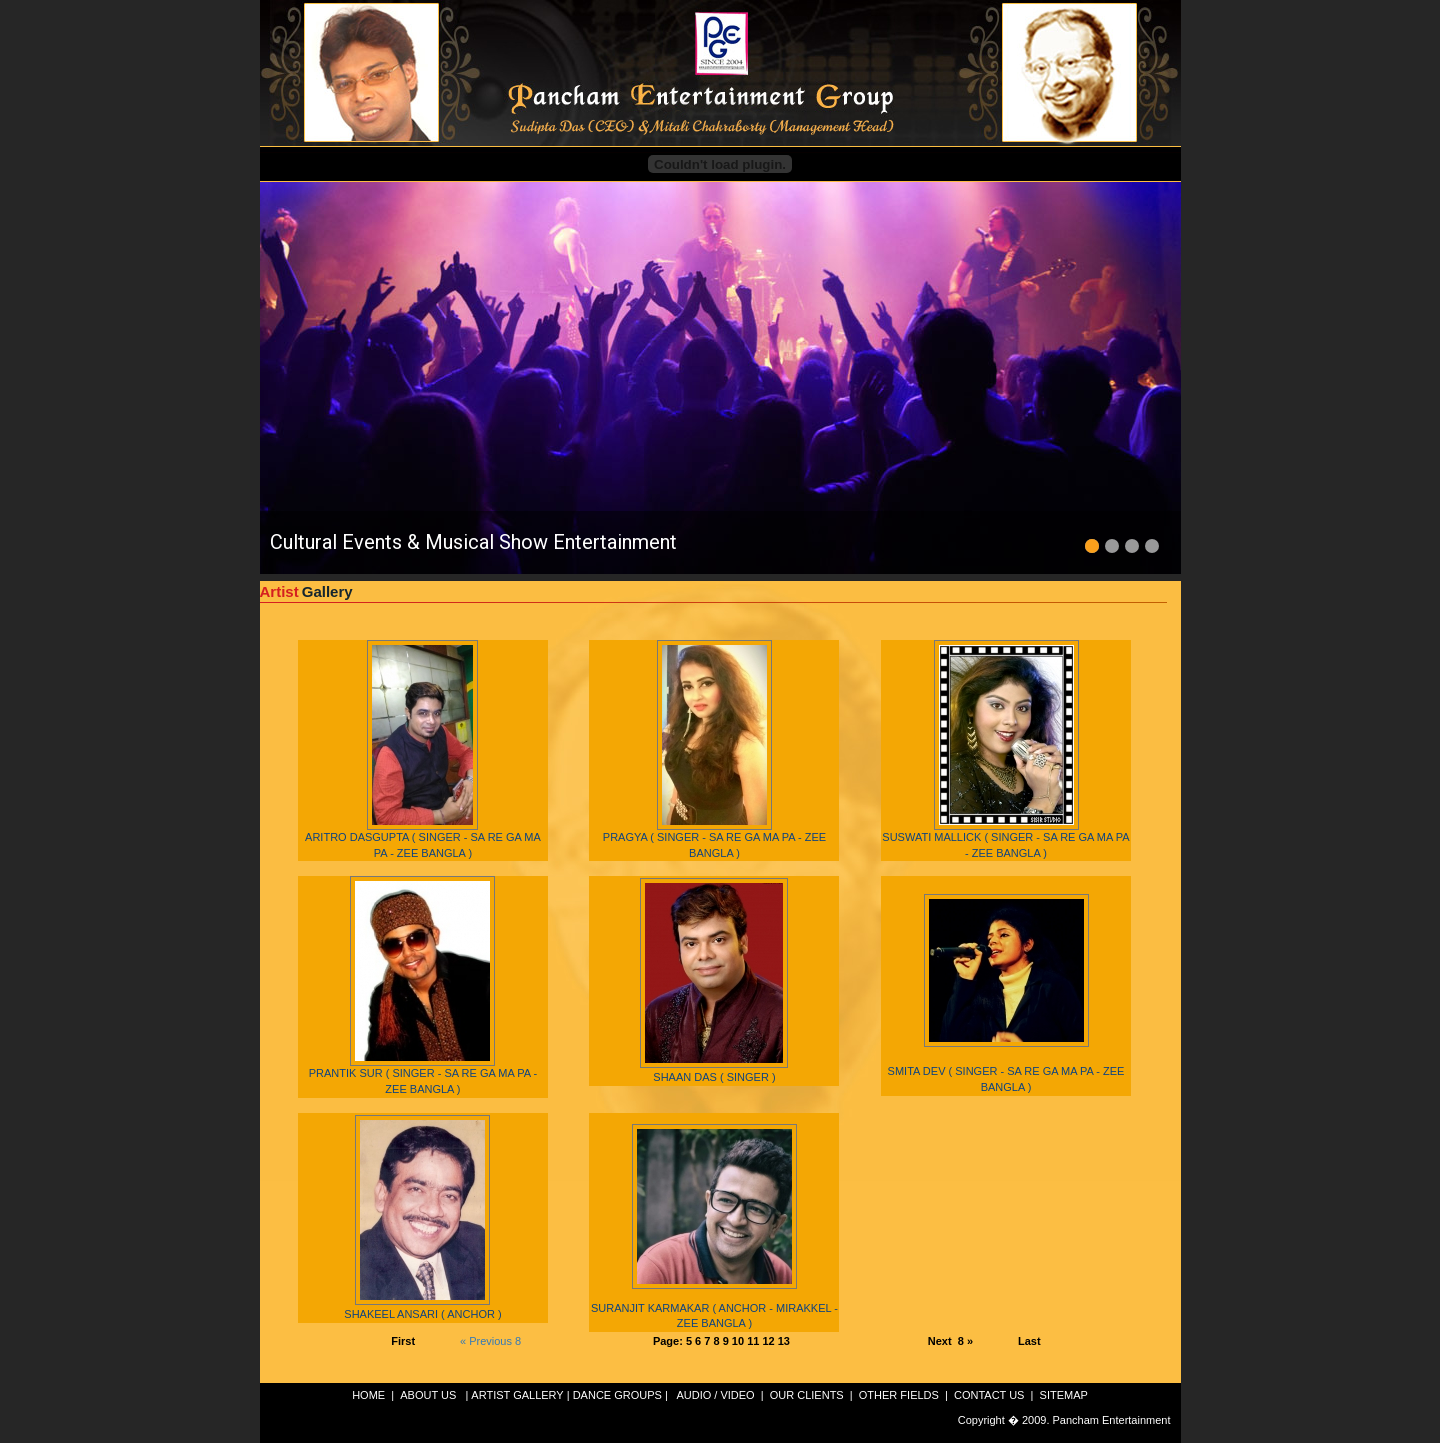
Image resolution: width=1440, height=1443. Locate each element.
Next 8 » (950, 1341)
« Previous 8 (490, 1341)
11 (754, 1341)
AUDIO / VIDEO (716, 1395)
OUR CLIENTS (807, 1395)
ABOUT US (428, 1395)
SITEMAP (1064, 1395)
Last (1029, 1341)
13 (784, 1341)
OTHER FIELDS (899, 1395)
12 (769, 1341)
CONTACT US (989, 1395)
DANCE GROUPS (617, 1395)
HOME (368, 1395)
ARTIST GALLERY (517, 1395)
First (403, 1341)
